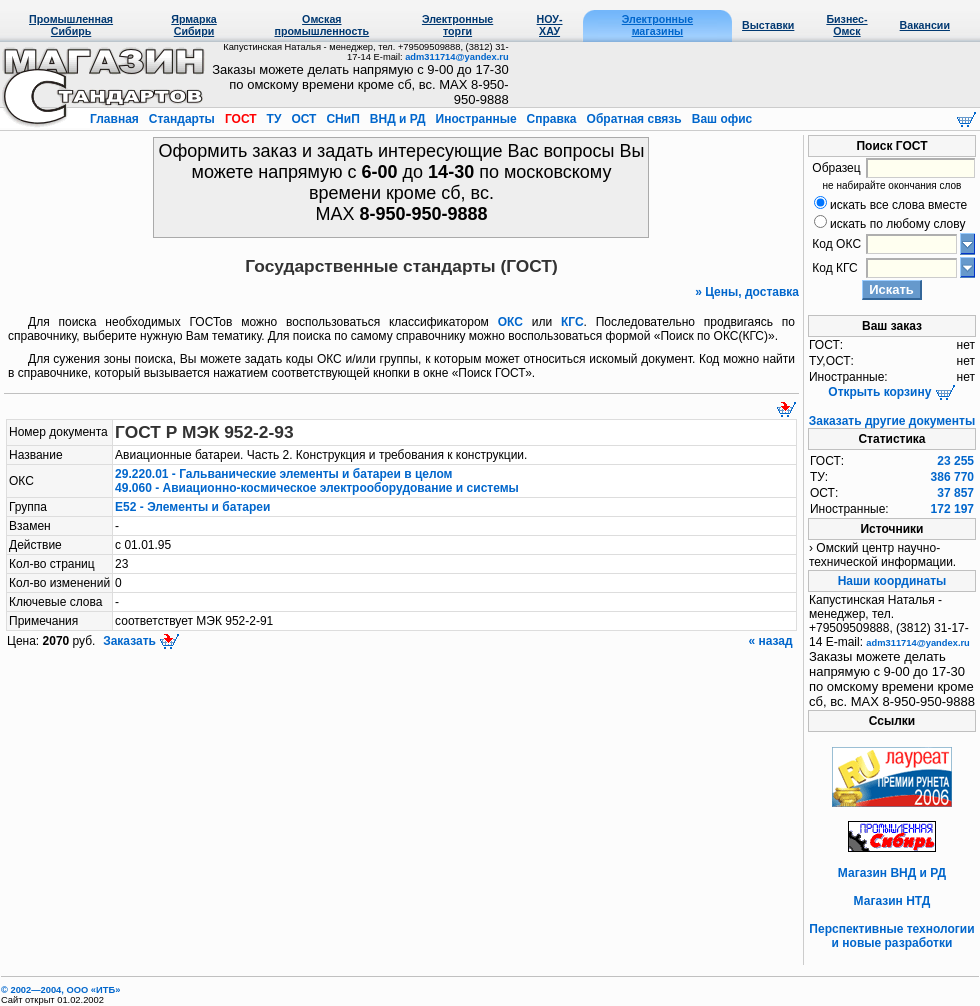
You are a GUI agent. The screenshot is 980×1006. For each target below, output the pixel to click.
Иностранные (476, 119)
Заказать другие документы (892, 421)
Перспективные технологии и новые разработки (891, 936)
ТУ (273, 119)
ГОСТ (241, 119)
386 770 (952, 477)
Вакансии (925, 25)
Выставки (768, 25)
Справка (551, 119)
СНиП (343, 119)
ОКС (510, 322)
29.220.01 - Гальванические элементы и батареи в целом (283, 474)
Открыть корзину (891, 392)
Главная (116, 119)
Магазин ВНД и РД (892, 873)
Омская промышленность (321, 25)
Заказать (140, 641)
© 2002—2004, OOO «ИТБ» (60, 990)
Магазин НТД (892, 901)
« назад (772, 641)
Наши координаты (892, 581)
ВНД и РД (397, 119)
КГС (572, 322)
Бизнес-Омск (846, 25)
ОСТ (304, 119)
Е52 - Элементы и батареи (192, 507)
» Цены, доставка (747, 292)
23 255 (955, 461)
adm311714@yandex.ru (456, 57)
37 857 (955, 493)
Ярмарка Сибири (193, 25)
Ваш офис (720, 119)
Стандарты (181, 119)
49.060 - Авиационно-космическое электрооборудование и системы (317, 488)
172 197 (952, 509)
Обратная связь (634, 119)
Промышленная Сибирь (71, 25)
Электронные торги (457, 25)
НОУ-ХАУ (550, 25)
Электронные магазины (657, 25)
